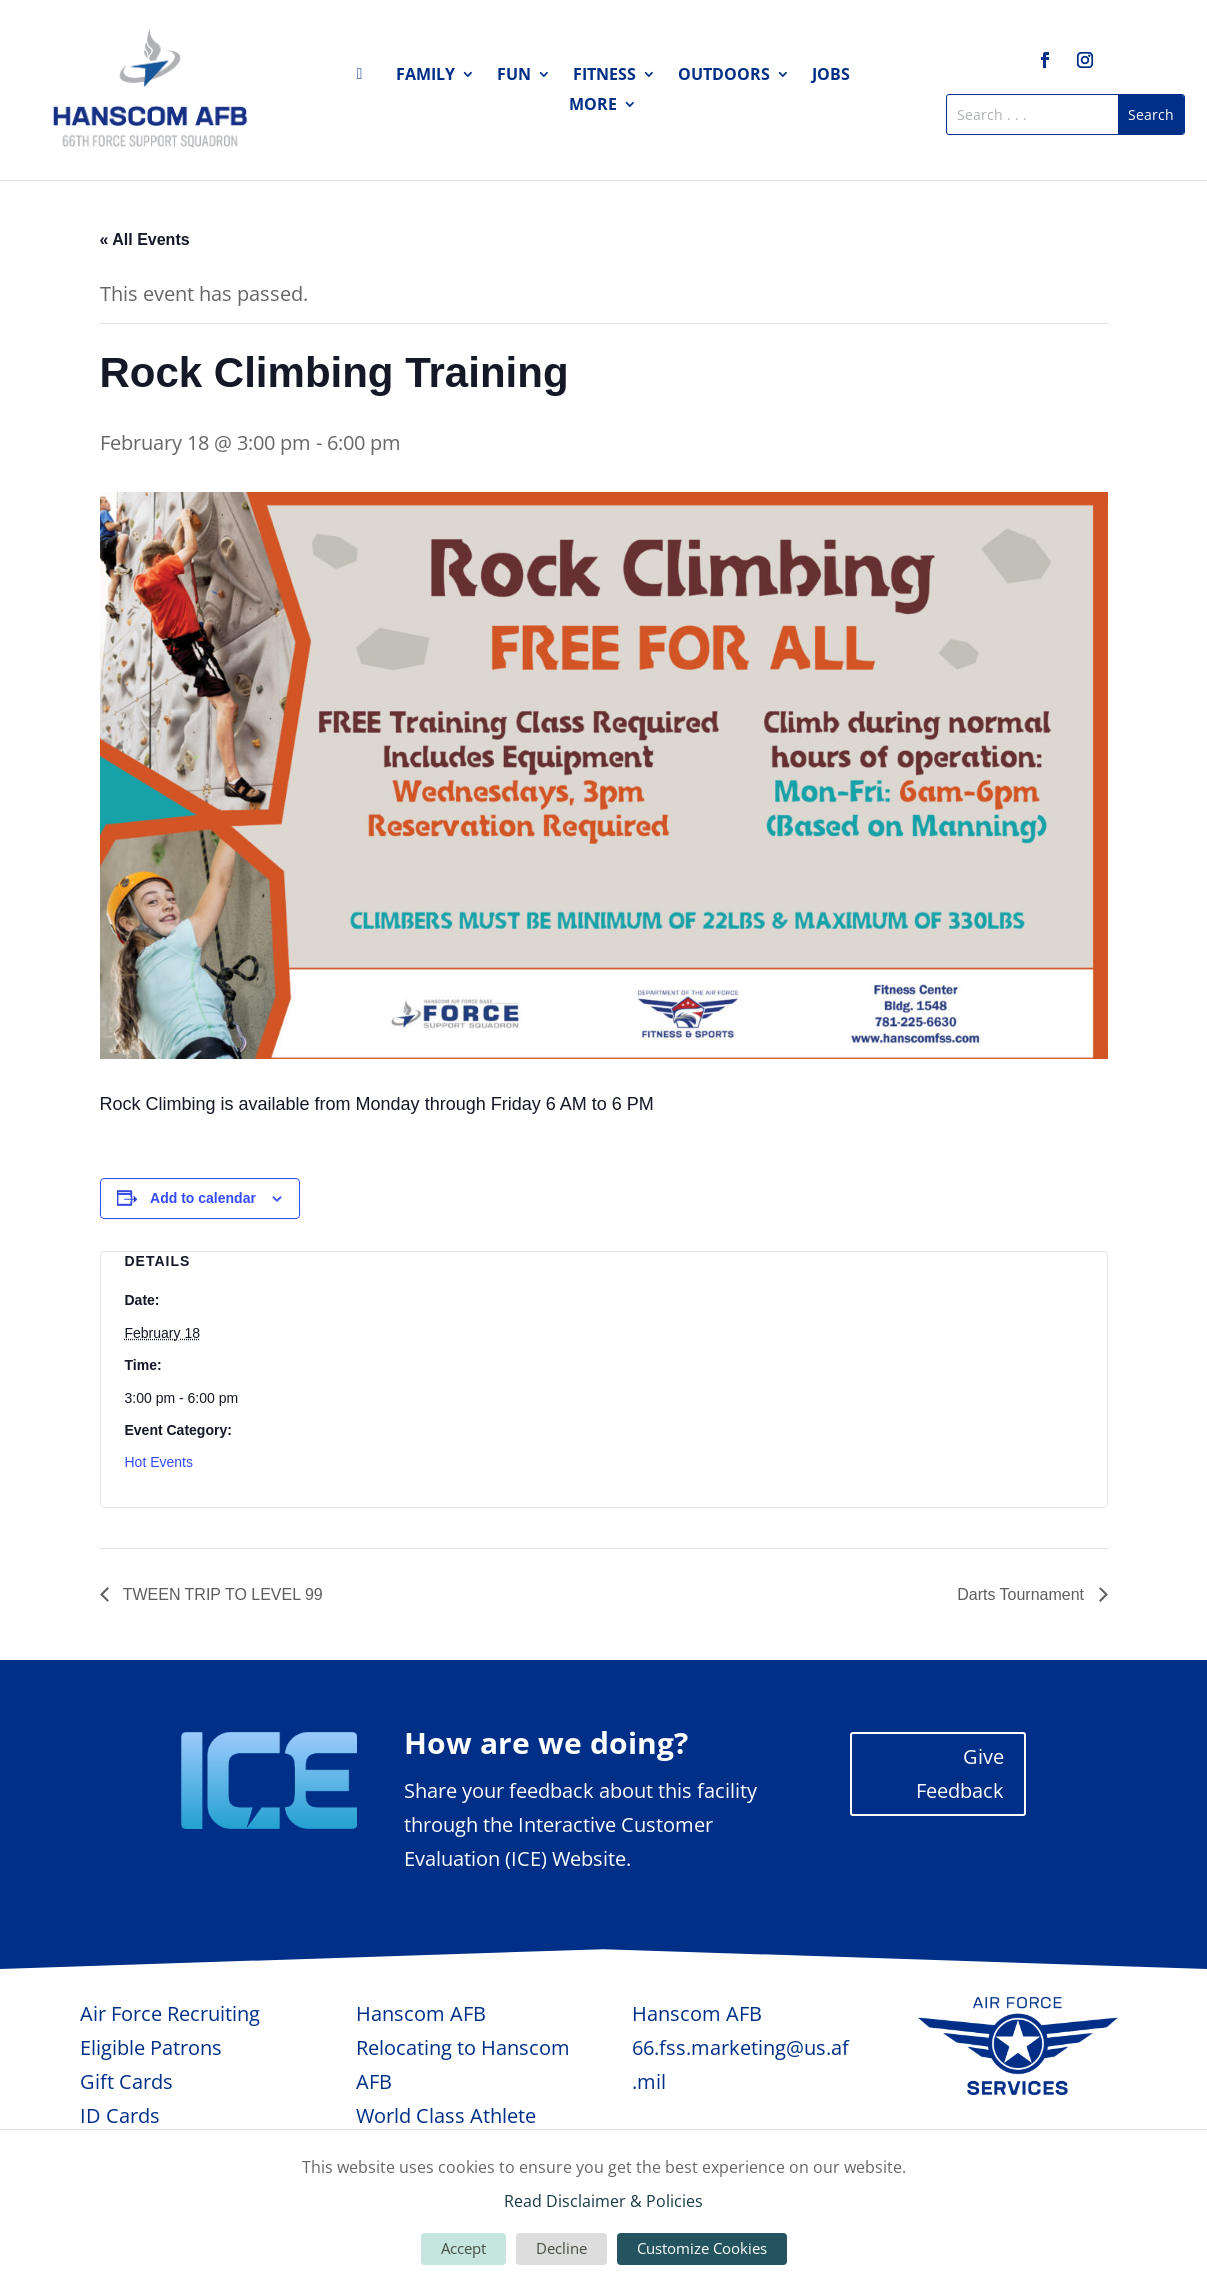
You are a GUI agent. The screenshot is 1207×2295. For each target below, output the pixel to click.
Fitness (604, 76)
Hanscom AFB (421, 2013)
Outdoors (724, 76)
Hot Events (159, 1462)
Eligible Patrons (151, 2047)
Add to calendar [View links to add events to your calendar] (203, 1198)
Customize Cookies (702, 2248)
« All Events (145, 239)
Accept (463, 2248)
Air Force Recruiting (170, 2013)
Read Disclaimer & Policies (603, 2201)
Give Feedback (960, 1773)
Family (425, 76)
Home (365, 78)
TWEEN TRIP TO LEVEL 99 (221, 1594)
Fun (514, 76)
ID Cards (120, 2115)
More (593, 106)
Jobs (831, 76)
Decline (561, 2248)
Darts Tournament (1022, 1594)
